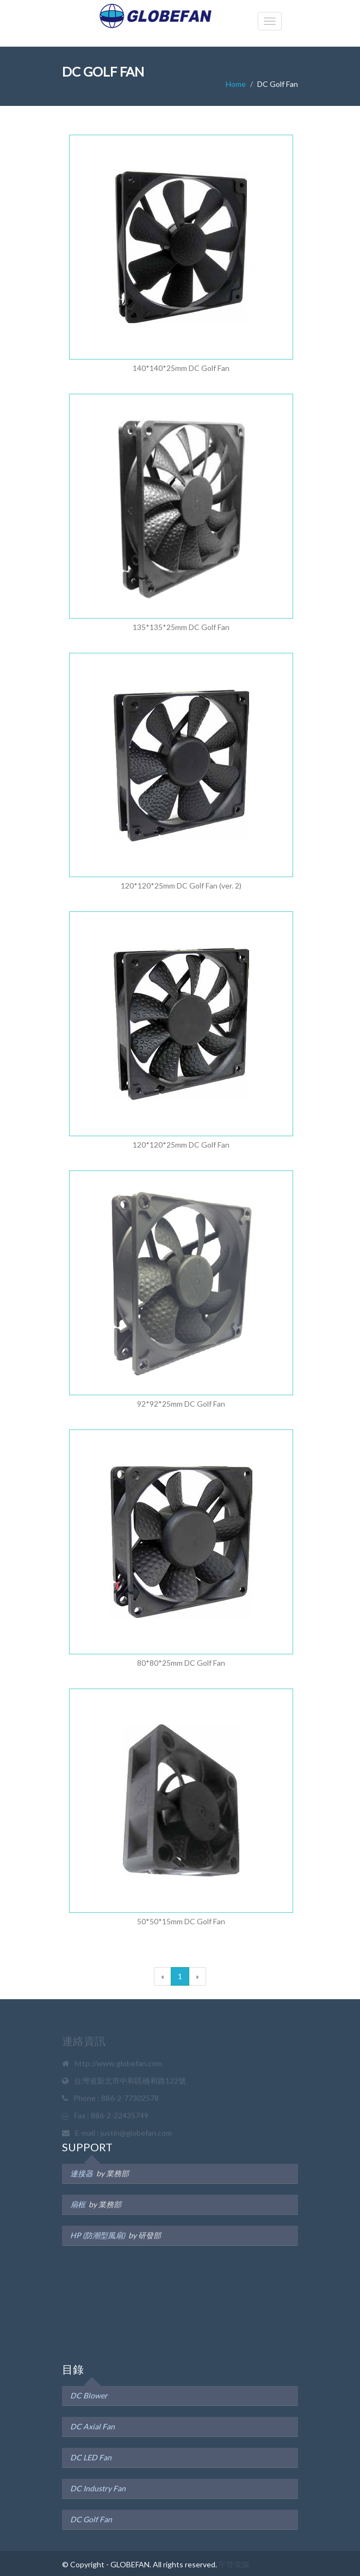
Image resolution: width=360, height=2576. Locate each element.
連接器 (81, 2173)
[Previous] (162, 1976)
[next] (197, 1976)
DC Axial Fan (92, 2426)
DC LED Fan (90, 2457)
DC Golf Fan (91, 2519)
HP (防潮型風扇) (97, 2235)
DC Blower (89, 2395)
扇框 (77, 2204)
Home (236, 84)
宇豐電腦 (234, 2564)
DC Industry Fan (98, 2488)
